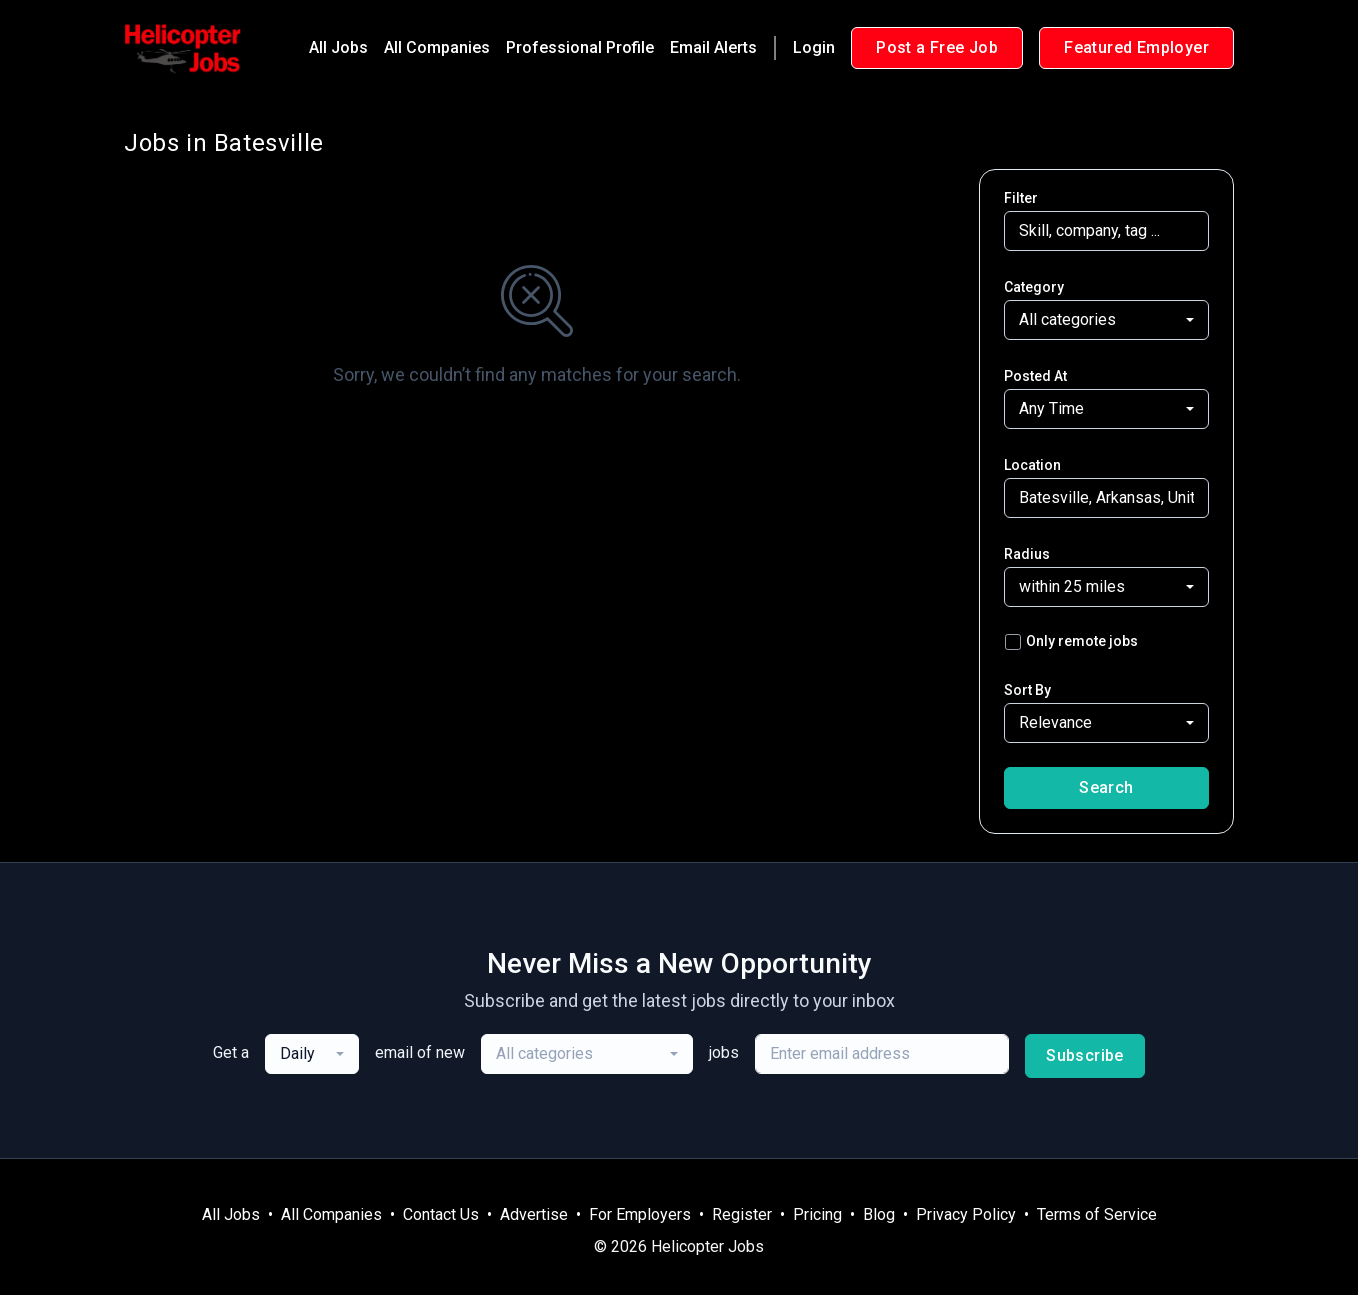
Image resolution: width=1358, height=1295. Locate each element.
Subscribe (1085, 1055)
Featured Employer (1136, 47)
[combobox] (1106, 320)
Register (742, 1214)
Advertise (534, 1214)
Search (1106, 787)
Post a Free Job (937, 47)
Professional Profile (580, 47)
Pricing (817, 1214)
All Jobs (338, 47)
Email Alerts (713, 47)
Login (814, 47)
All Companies (437, 47)
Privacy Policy (966, 1214)
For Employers (640, 1214)
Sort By (1027, 690)
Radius (1027, 554)
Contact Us (441, 1214)
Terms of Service (1097, 1214)
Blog (879, 1214)
